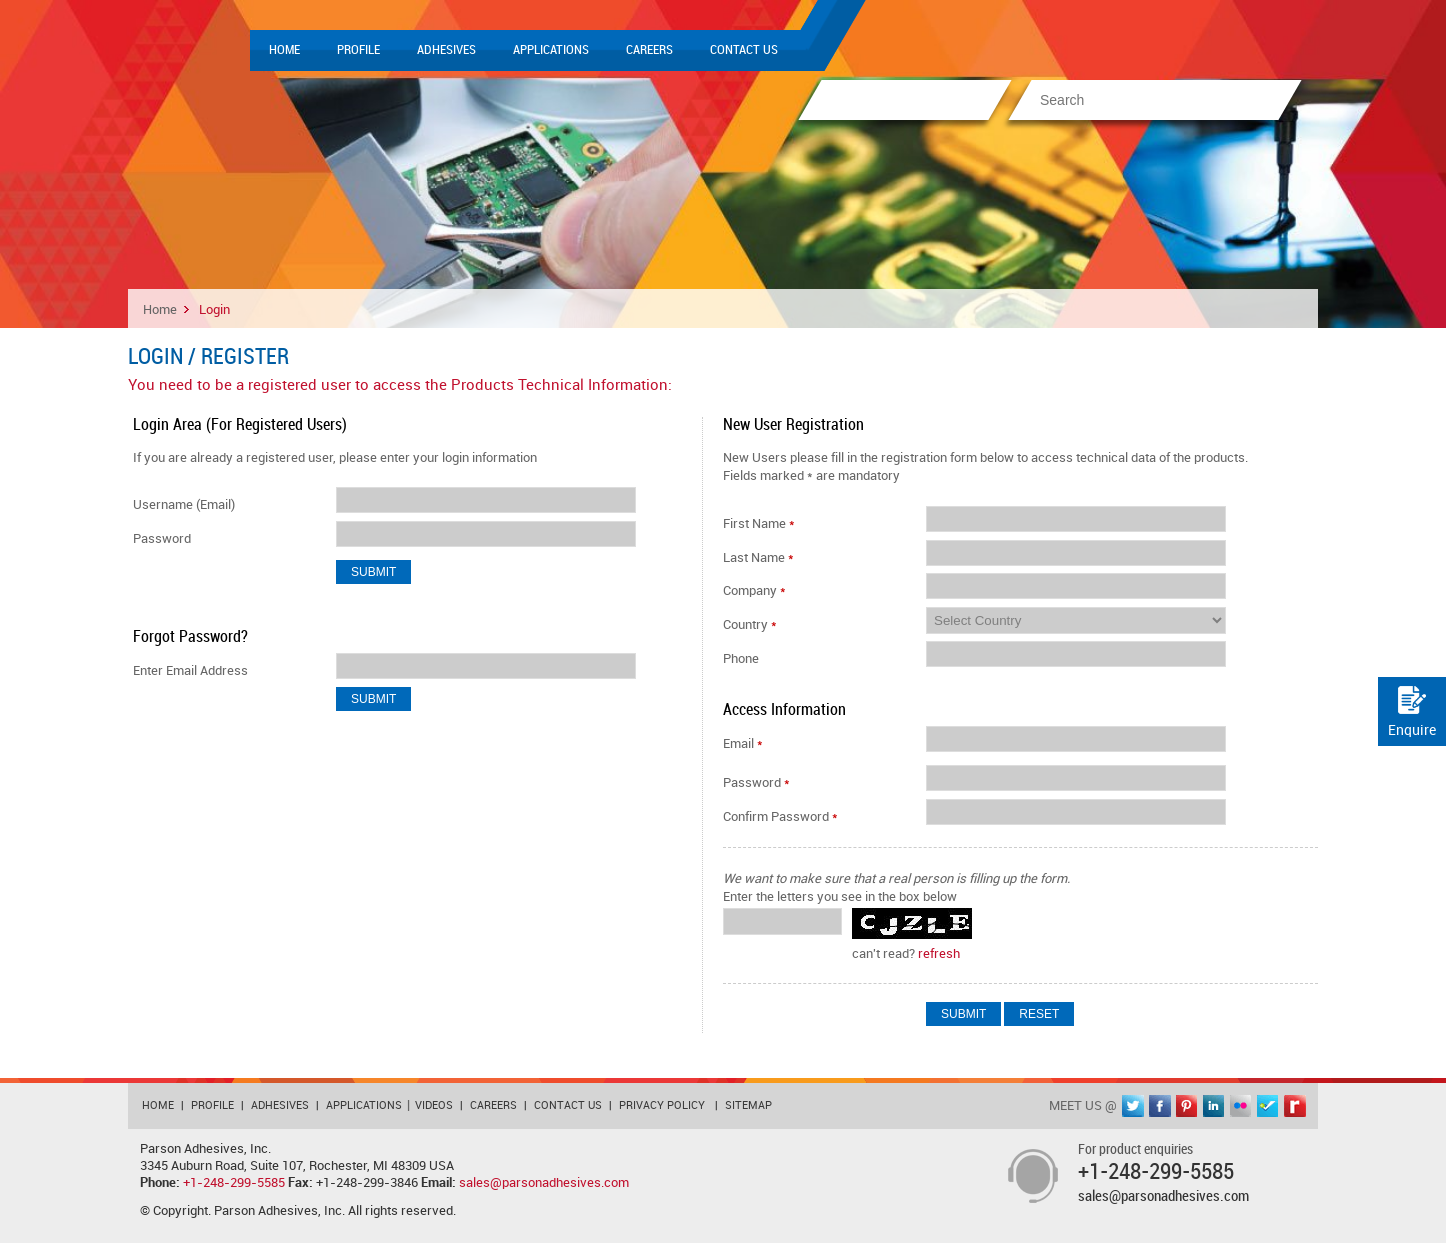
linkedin (1214, 1106)
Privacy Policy (662, 1106)
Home (284, 50)
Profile (358, 50)
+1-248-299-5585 (234, 1183)
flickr (1241, 1106)
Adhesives (446, 50)
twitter (1133, 1106)
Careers (649, 50)
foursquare (1268, 1106)
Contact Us (744, 50)
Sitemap (748, 1106)
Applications (551, 50)
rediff (1295, 1106)
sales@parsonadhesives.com (544, 1183)
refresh (939, 954)
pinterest (1187, 1106)
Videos (434, 1106)
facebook (1160, 1106)
